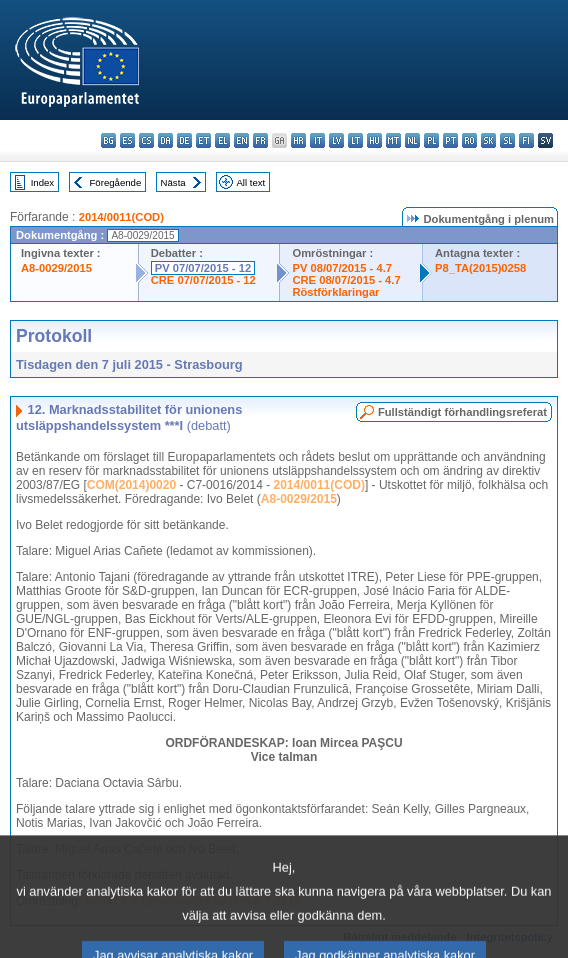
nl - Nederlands (412, 140)
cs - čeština (146, 140)
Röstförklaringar (335, 292)
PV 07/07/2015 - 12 (203, 268)
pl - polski (431, 140)
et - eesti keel (203, 140)
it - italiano (317, 140)
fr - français (260, 140)
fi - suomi (526, 140)
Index (42, 182)
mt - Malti (393, 140)
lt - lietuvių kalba (355, 140)
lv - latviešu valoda (336, 140)
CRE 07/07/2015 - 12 (203, 280)
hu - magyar (374, 140)
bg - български (108, 140)
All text (250, 182)
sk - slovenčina (488, 140)
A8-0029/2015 (56, 268)
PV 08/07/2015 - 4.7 (342, 268)
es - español (127, 140)
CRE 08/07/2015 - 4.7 (346, 280)
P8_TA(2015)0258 (480, 268)
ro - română (469, 140)
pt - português (450, 140)
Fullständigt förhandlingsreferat (462, 412)
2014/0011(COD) (121, 217)
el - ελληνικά (222, 140)
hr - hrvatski (298, 140)
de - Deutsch (184, 140)
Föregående (116, 182)
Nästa (173, 182)
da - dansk (165, 140)
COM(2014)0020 (131, 485)
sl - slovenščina (507, 140)
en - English (241, 140)
